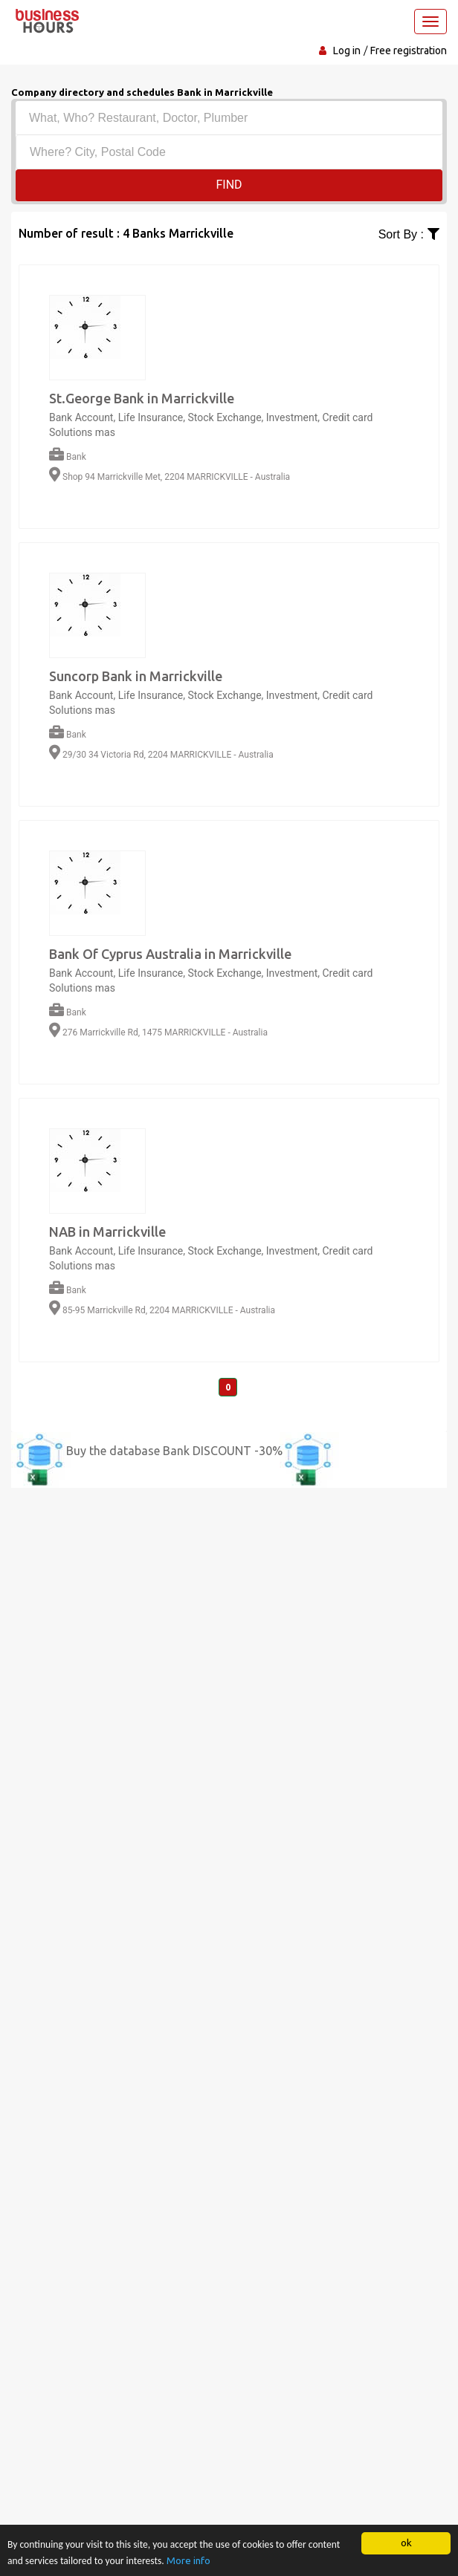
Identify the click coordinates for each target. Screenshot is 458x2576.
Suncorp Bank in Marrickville (135, 676)
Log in (347, 50)
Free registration (408, 50)
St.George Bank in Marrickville (141, 398)
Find (229, 185)
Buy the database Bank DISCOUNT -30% (174, 1450)
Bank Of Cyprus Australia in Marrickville (170, 953)
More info (188, 2560)
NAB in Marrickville (107, 1231)
